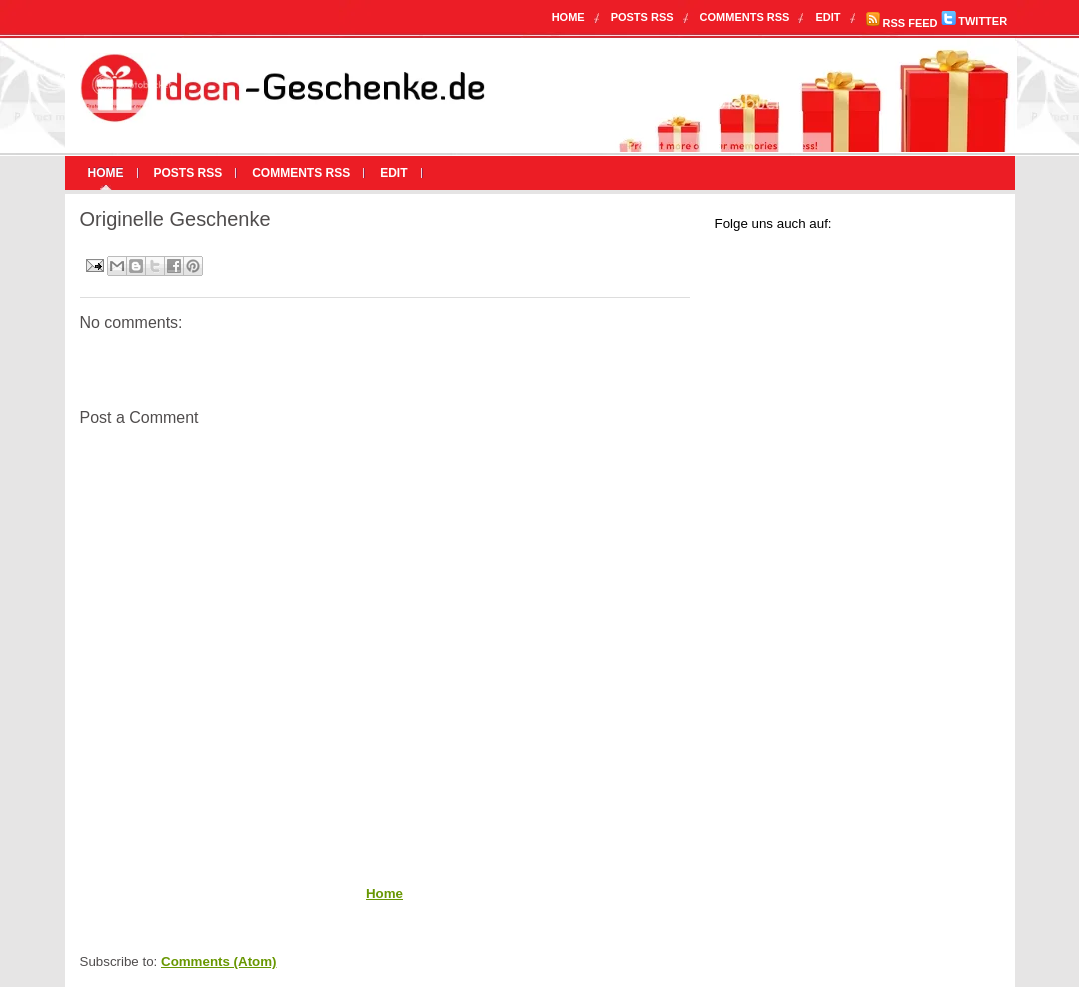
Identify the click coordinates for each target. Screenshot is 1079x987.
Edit (827, 17)
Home (568, 17)
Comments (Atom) (219, 961)
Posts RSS (642, 17)
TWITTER (974, 21)
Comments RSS (745, 17)
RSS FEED (901, 23)
